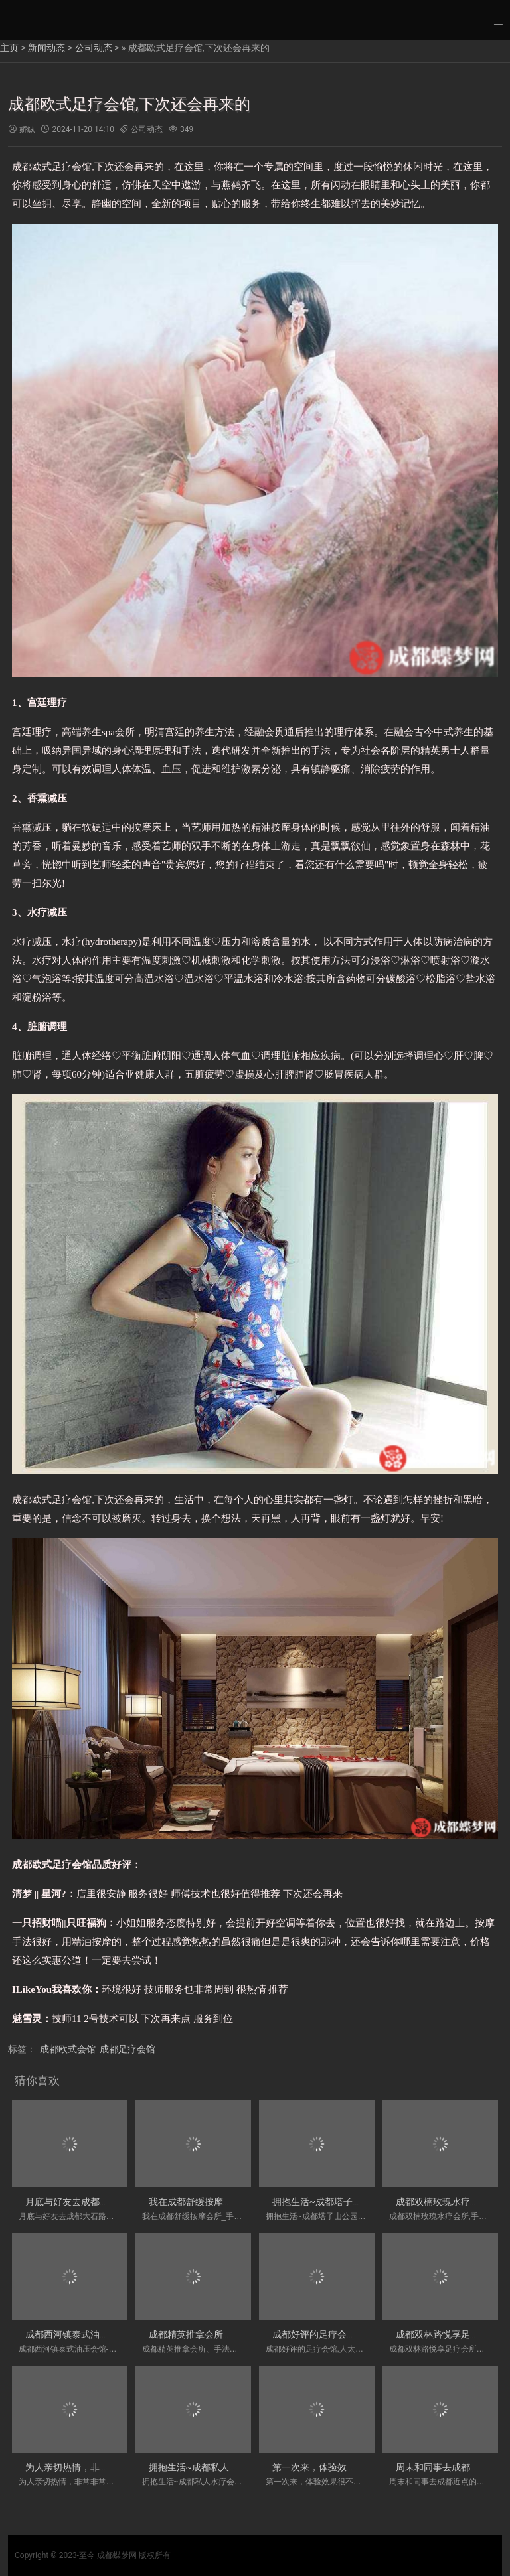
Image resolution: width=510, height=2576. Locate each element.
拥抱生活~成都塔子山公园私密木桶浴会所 (359, 2201)
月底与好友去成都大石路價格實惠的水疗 (109, 2201)
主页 (9, 47)
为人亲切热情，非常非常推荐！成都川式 (109, 2467)
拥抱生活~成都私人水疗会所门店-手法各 (232, 2467)
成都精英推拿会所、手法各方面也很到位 (232, 2334)
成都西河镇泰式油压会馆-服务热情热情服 (110, 2334)
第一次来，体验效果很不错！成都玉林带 (356, 2467)
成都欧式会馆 (68, 2049)
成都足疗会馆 (127, 2049)
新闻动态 (46, 47)
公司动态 (93, 47)
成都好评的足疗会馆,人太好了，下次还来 (357, 2334)
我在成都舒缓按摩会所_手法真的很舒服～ (234, 2201)
